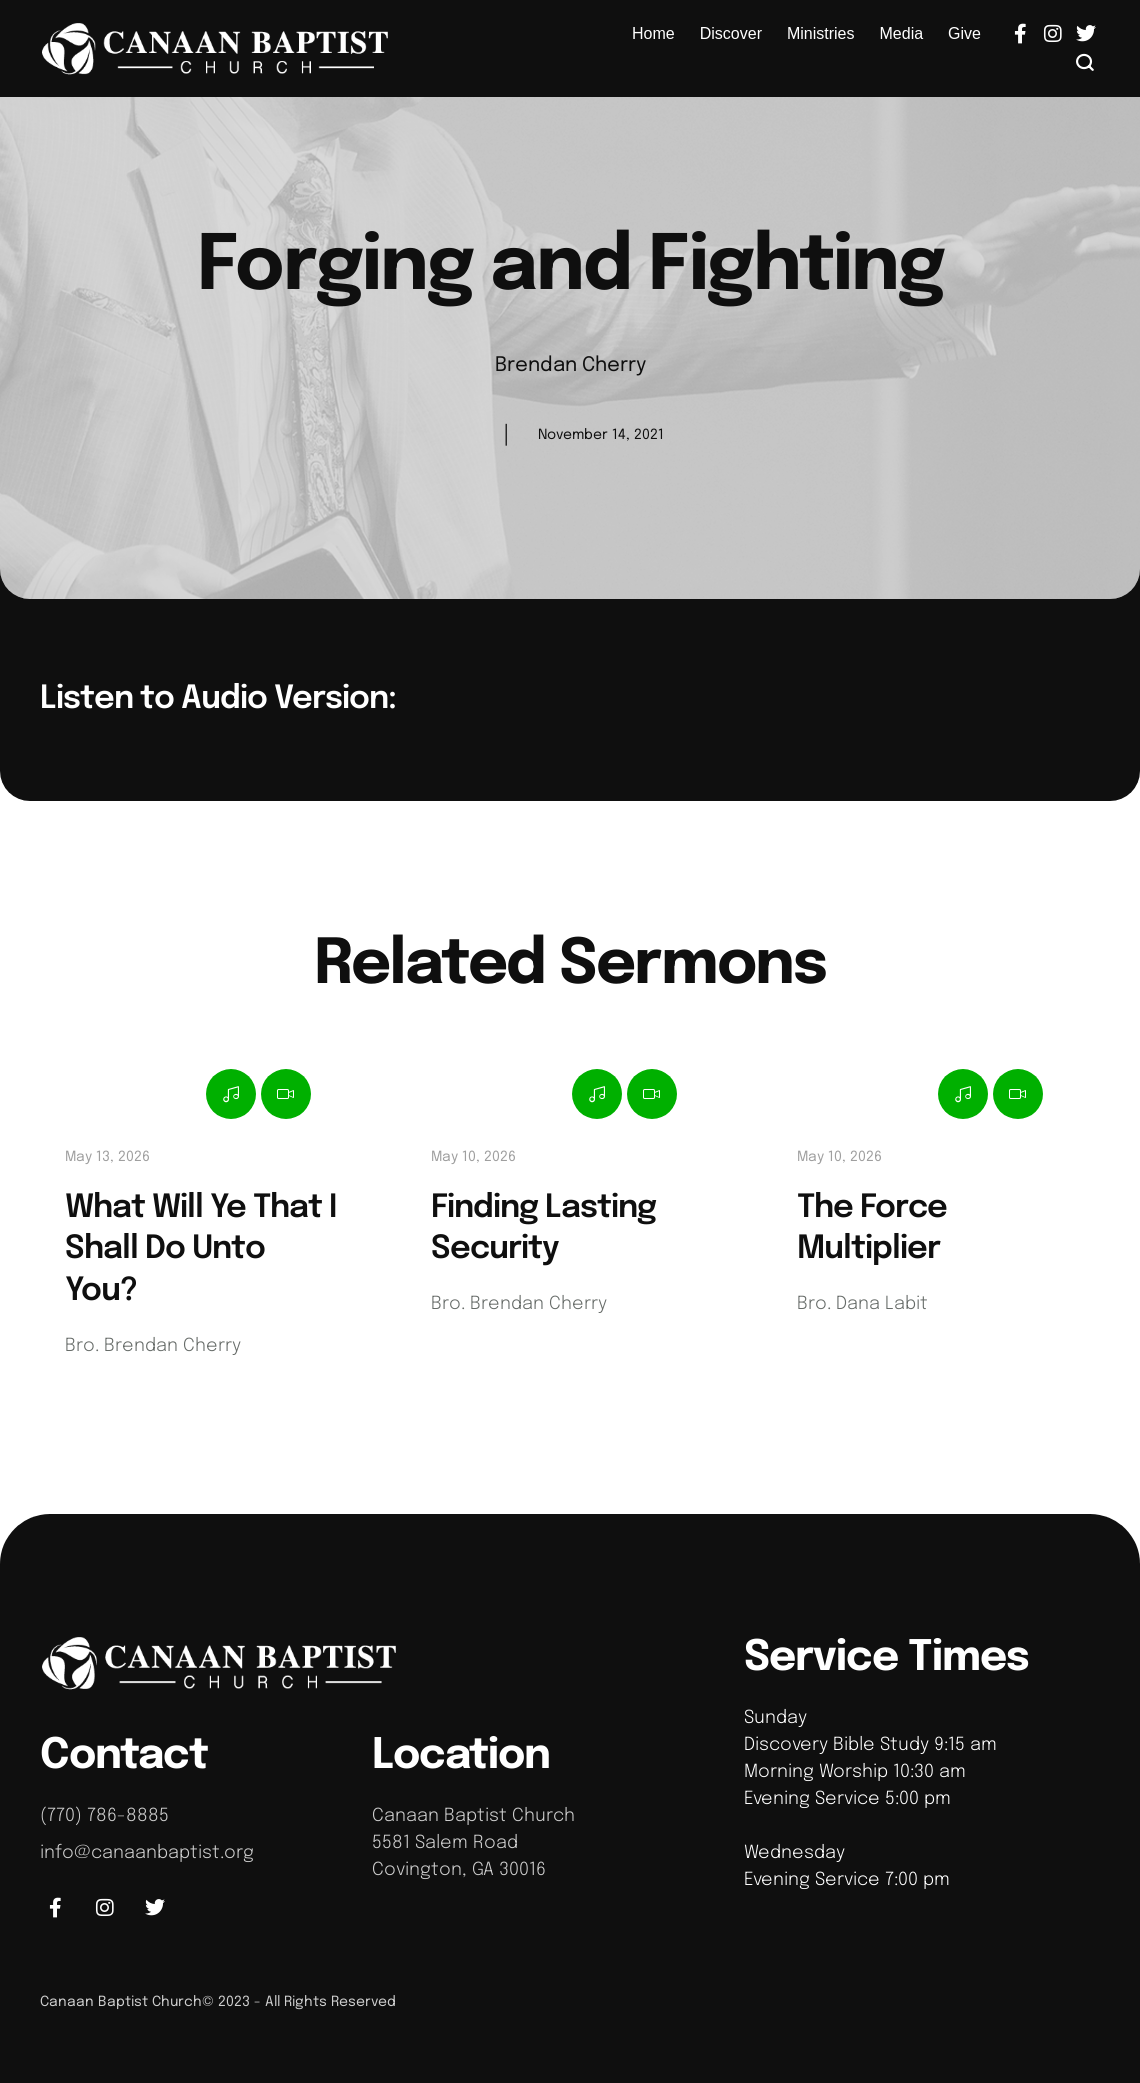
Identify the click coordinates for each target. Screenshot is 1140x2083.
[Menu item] (653, 34)
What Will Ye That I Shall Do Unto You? (200, 1250)
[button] (1085, 62)
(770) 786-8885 (104, 1816)
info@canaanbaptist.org (147, 1853)
